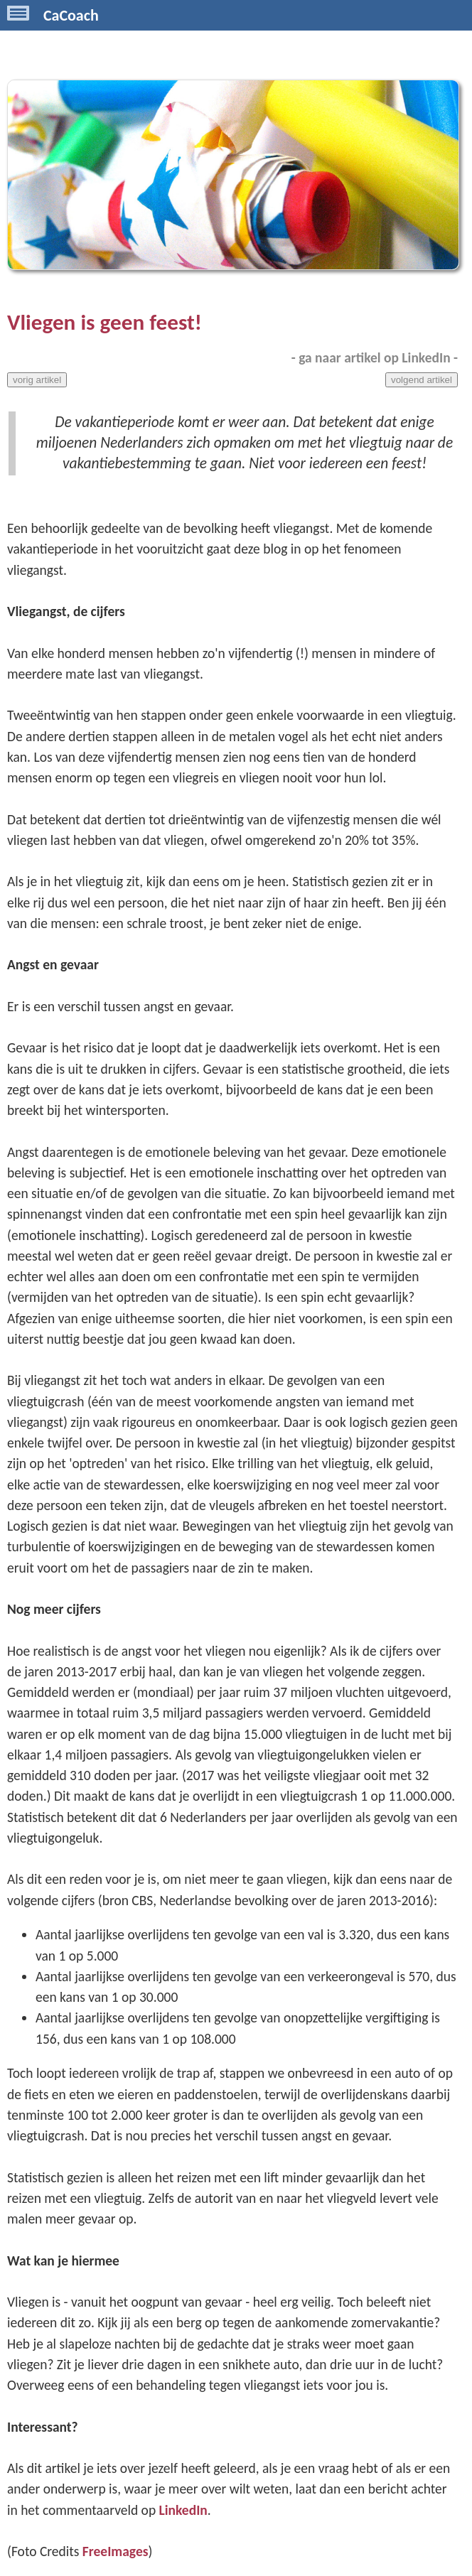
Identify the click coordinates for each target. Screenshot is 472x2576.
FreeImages (115, 2551)
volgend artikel (421, 379)
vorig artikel (37, 379)
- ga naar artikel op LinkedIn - (374, 357)
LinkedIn (183, 2509)
